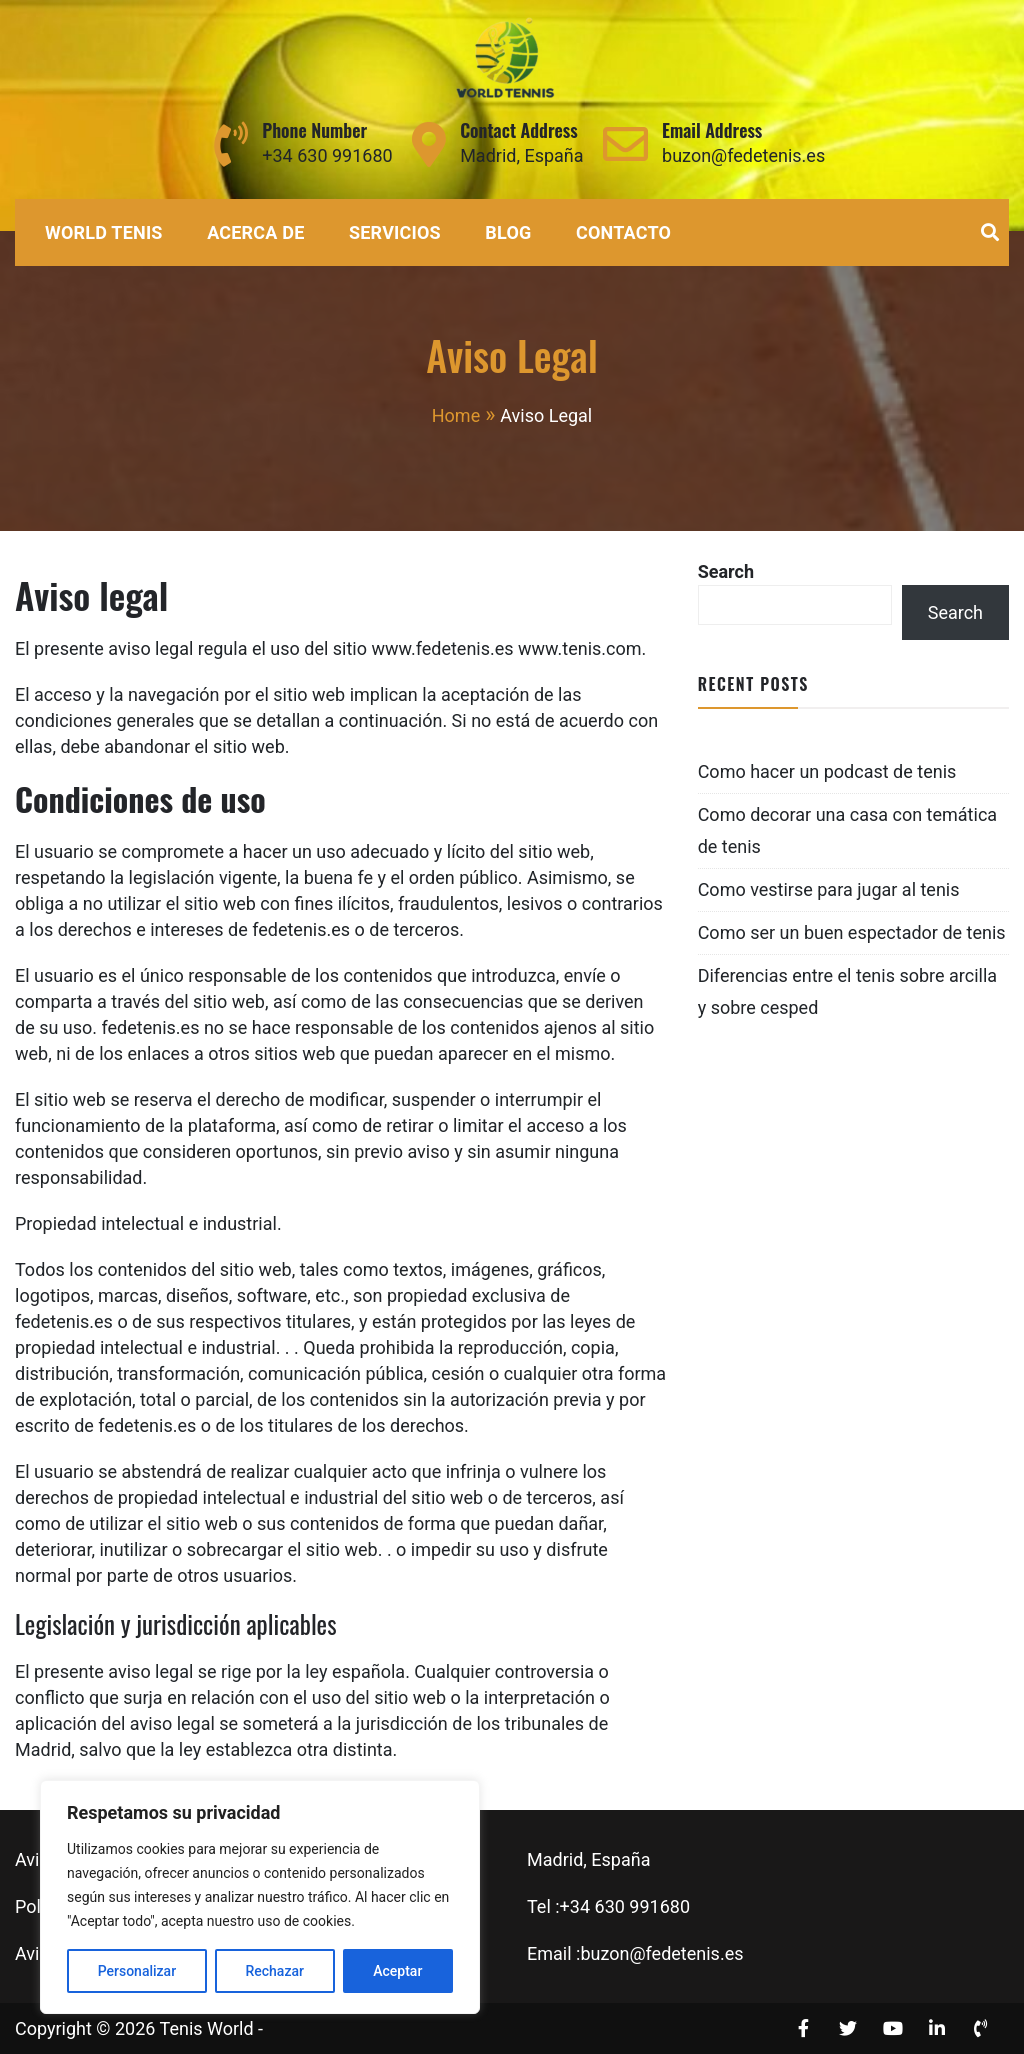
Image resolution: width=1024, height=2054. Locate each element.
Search (726, 571)
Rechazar (274, 1971)
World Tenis (104, 232)
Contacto (623, 232)
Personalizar (137, 1971)
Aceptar (397, 1971)
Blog (508, 232)
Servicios (395, 232)
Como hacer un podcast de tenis (827, 771)
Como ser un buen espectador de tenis (852, 932)
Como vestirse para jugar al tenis (829, 889)
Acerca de (255, 232)
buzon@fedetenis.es (743, 155)
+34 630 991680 (327, 155)
